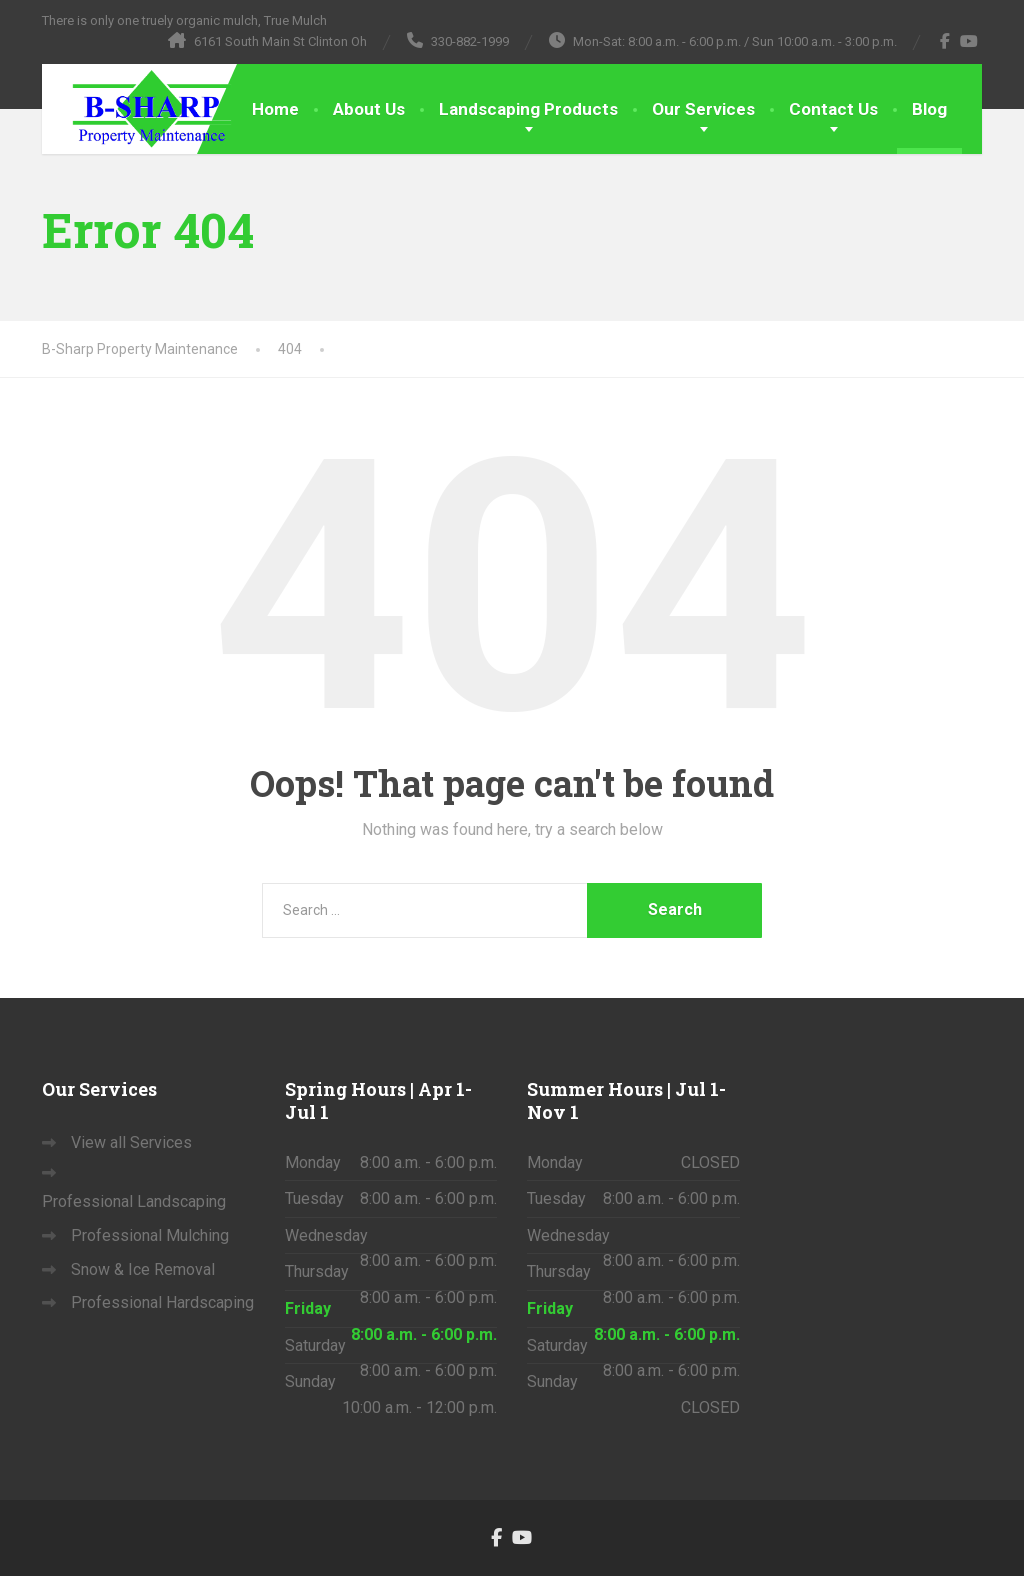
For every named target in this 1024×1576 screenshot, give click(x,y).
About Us (369, 109)
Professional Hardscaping (162, 1302)
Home (275, 109)
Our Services (703, 109)
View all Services (131, 1142)
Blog (929, 109)
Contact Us (833, 109)
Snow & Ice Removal (143, 1269)
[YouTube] (969, 41)
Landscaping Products (528, 109)
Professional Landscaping (134, 1201)
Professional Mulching (150, 1235)
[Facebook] (945, 41)
